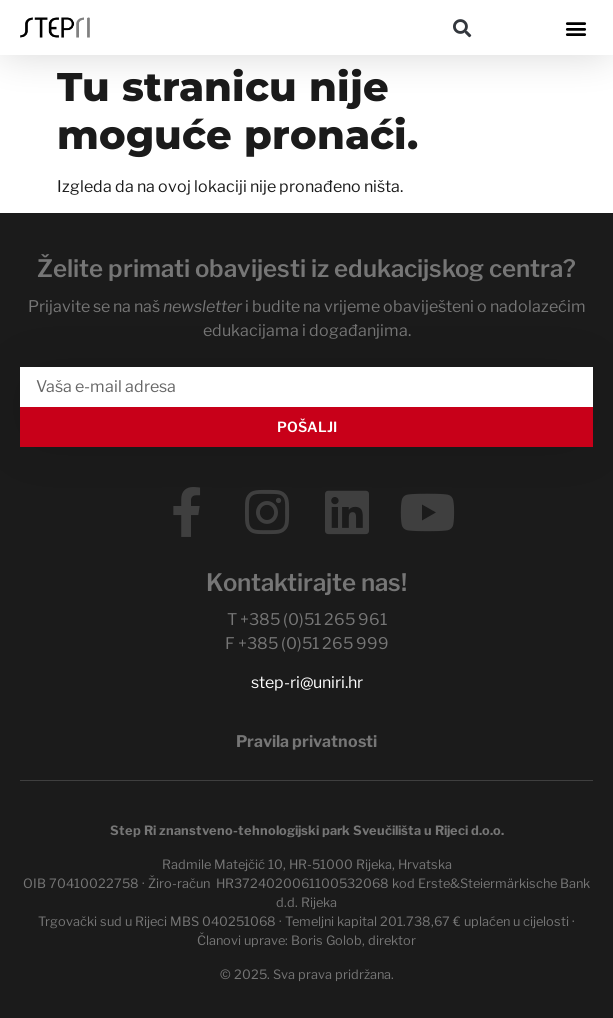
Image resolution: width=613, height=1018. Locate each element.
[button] (461, 27)
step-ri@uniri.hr (307, 682)
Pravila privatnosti (306, 741)
